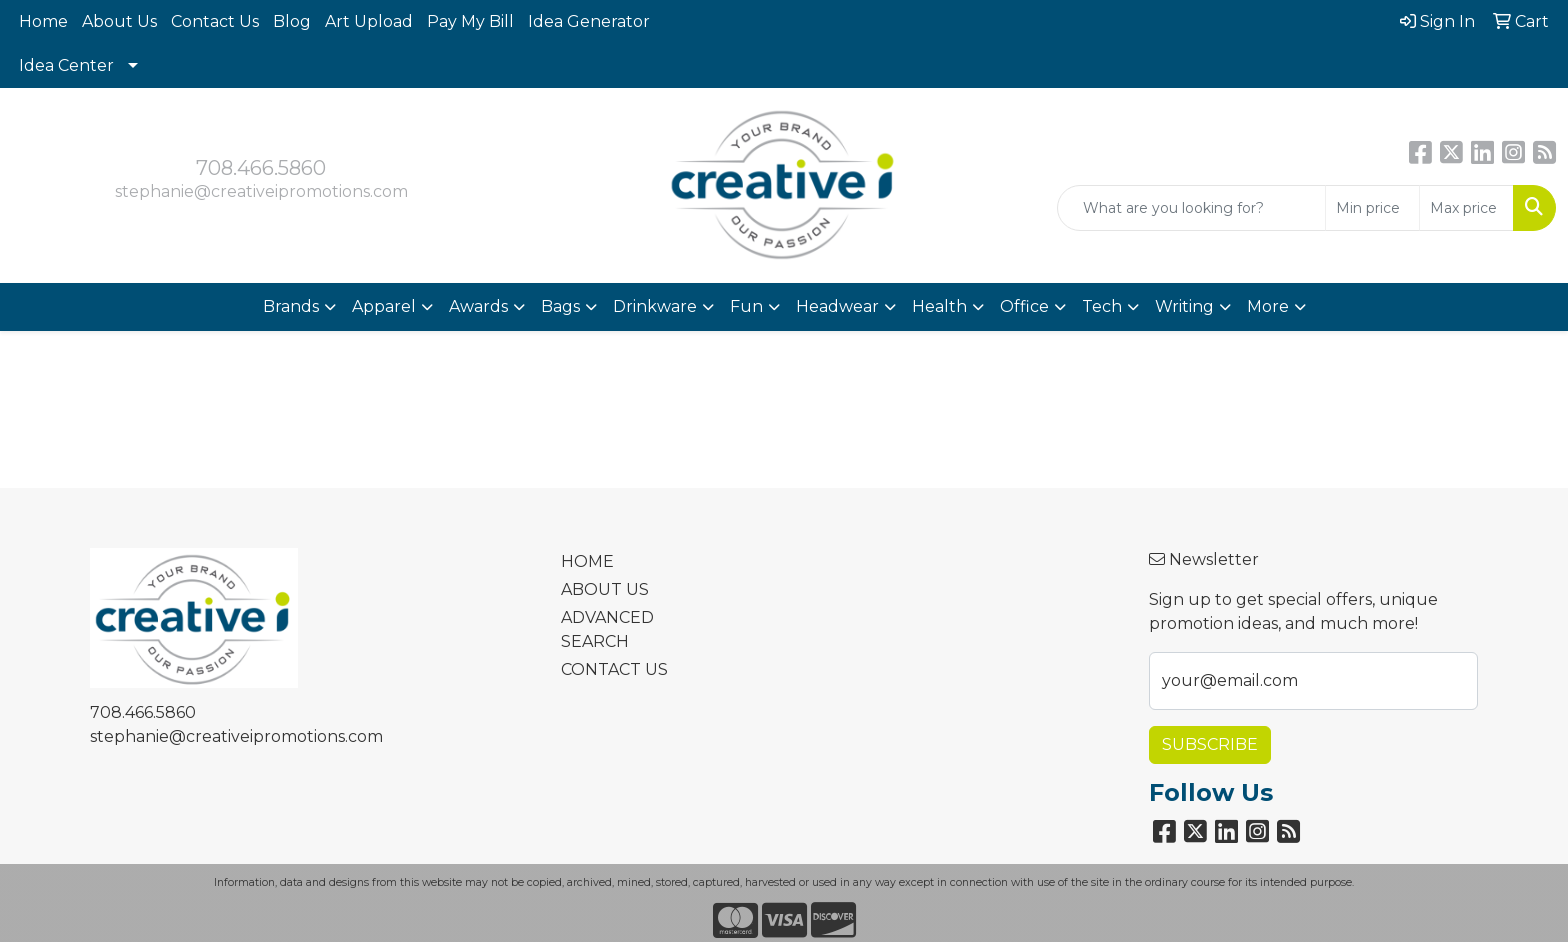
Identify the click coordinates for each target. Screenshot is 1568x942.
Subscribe (1210, 744)
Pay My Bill (470, 21)
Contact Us (215, 21)
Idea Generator (589, 21)
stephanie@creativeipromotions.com (261, 191)
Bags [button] (560, 306)
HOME (587, 561)
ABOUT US (605, 589)
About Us (119, 21)
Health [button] (939, 306)
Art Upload (369, 21)
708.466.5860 (261, 168)
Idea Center (66, 65)
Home (43, 21)
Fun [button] (746, 306)
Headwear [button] (837, 306)
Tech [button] (1102, 306)
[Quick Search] (1191, 208)
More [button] (1268, 306)
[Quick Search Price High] (1466, 208)
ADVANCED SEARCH (607, 629)
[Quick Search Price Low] (1372, 208)
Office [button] (1024, 306)
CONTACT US (614, 669)
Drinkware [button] (655, 306)
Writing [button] (1184, 306)
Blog (292, 21)
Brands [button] (291, 306)
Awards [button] (478, 306)
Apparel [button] (384, 306)
